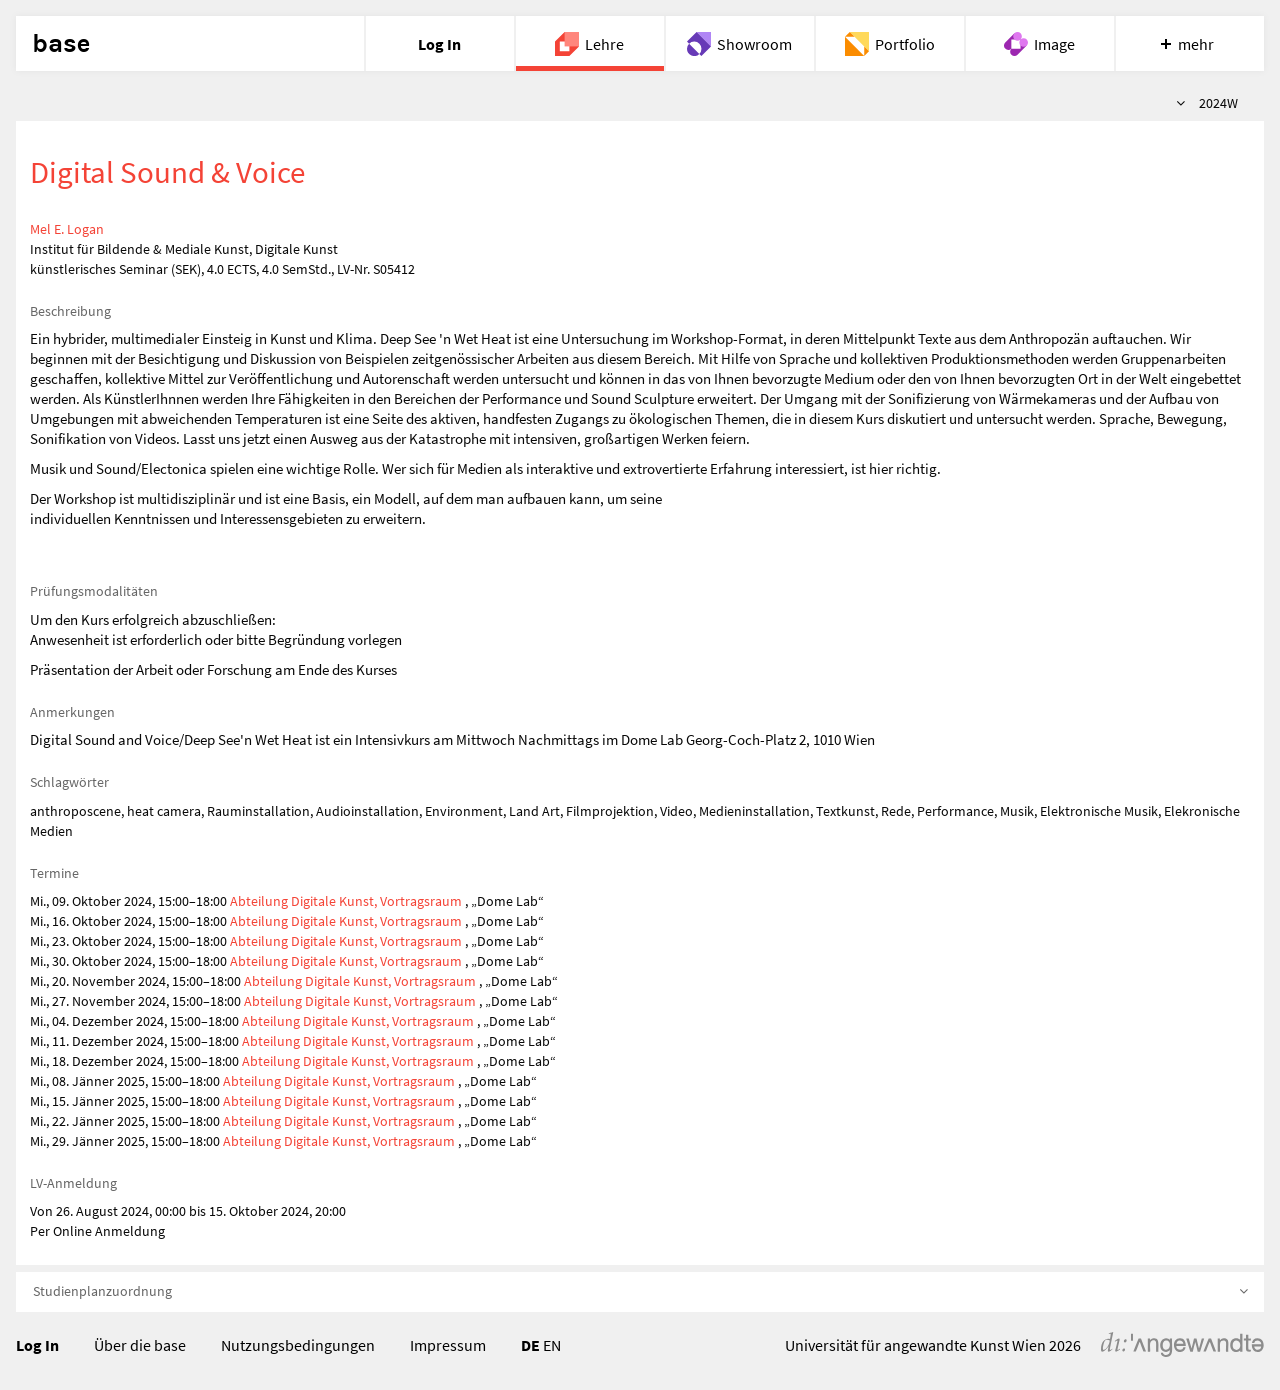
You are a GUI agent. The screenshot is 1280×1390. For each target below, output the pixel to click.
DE (530, 1345)
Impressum (448, 1345)
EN (552, 1345)
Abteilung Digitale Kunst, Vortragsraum (346, 901)
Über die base (140, 1345)
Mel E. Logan (67, 229)
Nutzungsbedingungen (298, 1345)
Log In (37, 1345)
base (61, 44)
